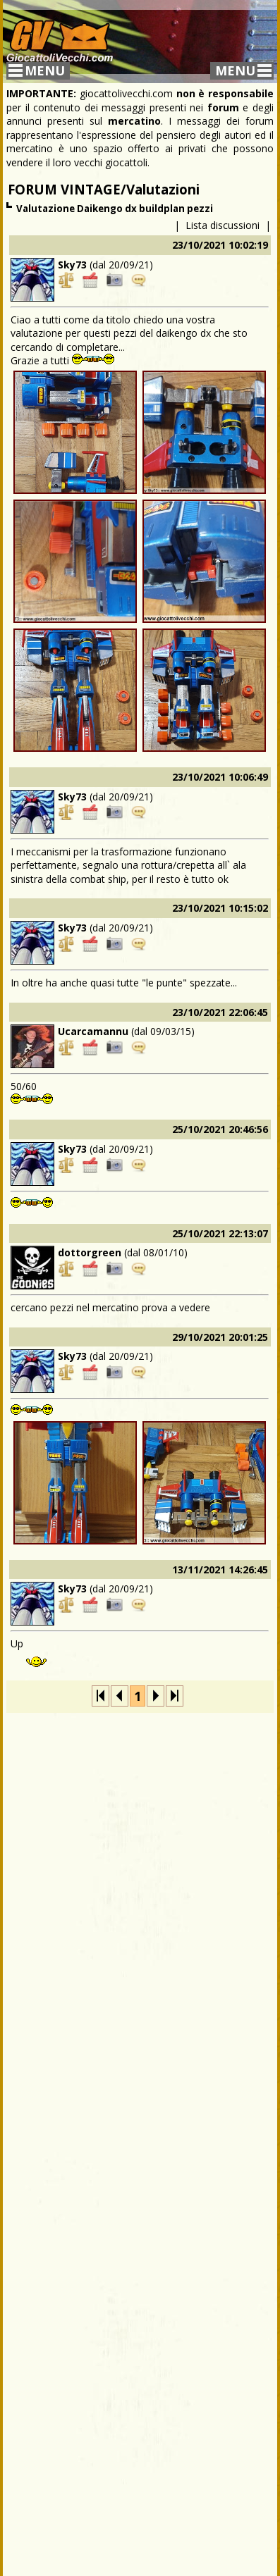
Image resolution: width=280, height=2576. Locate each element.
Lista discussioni (222, 225)
